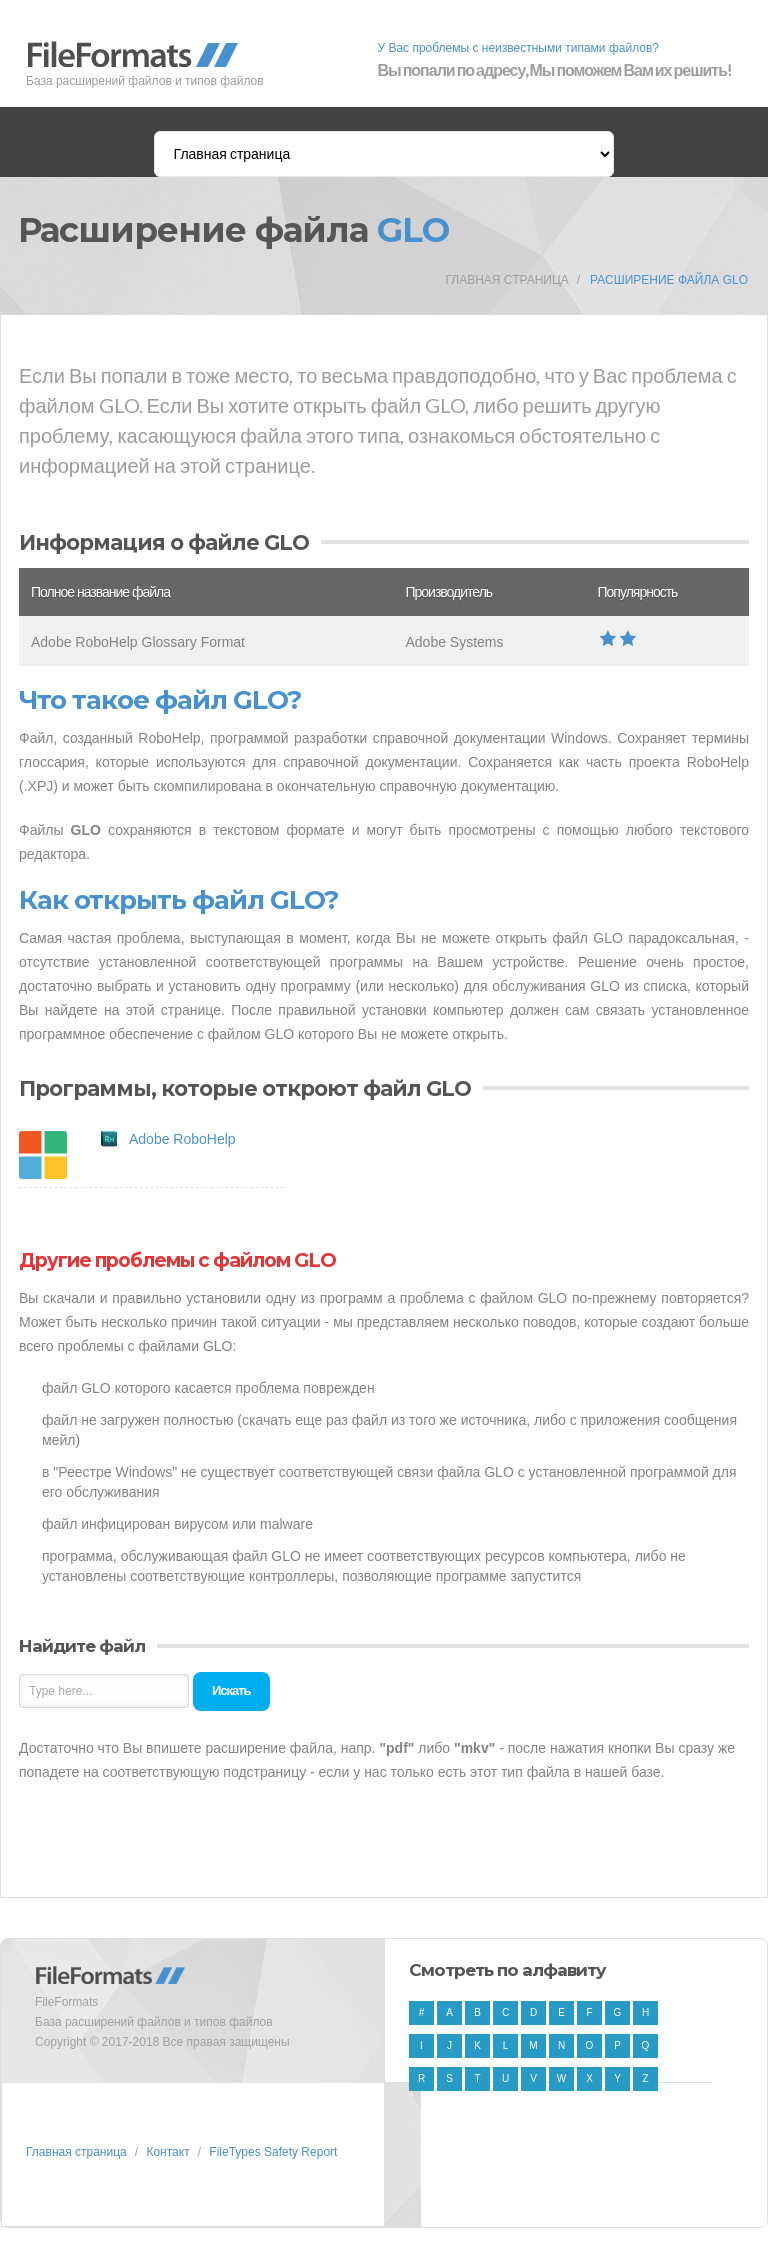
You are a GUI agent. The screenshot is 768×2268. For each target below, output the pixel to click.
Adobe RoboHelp (182, 1139)
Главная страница (506, 280)
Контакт (167, 2152)
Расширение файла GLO (669, 280)
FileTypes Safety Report (273, 2152)
